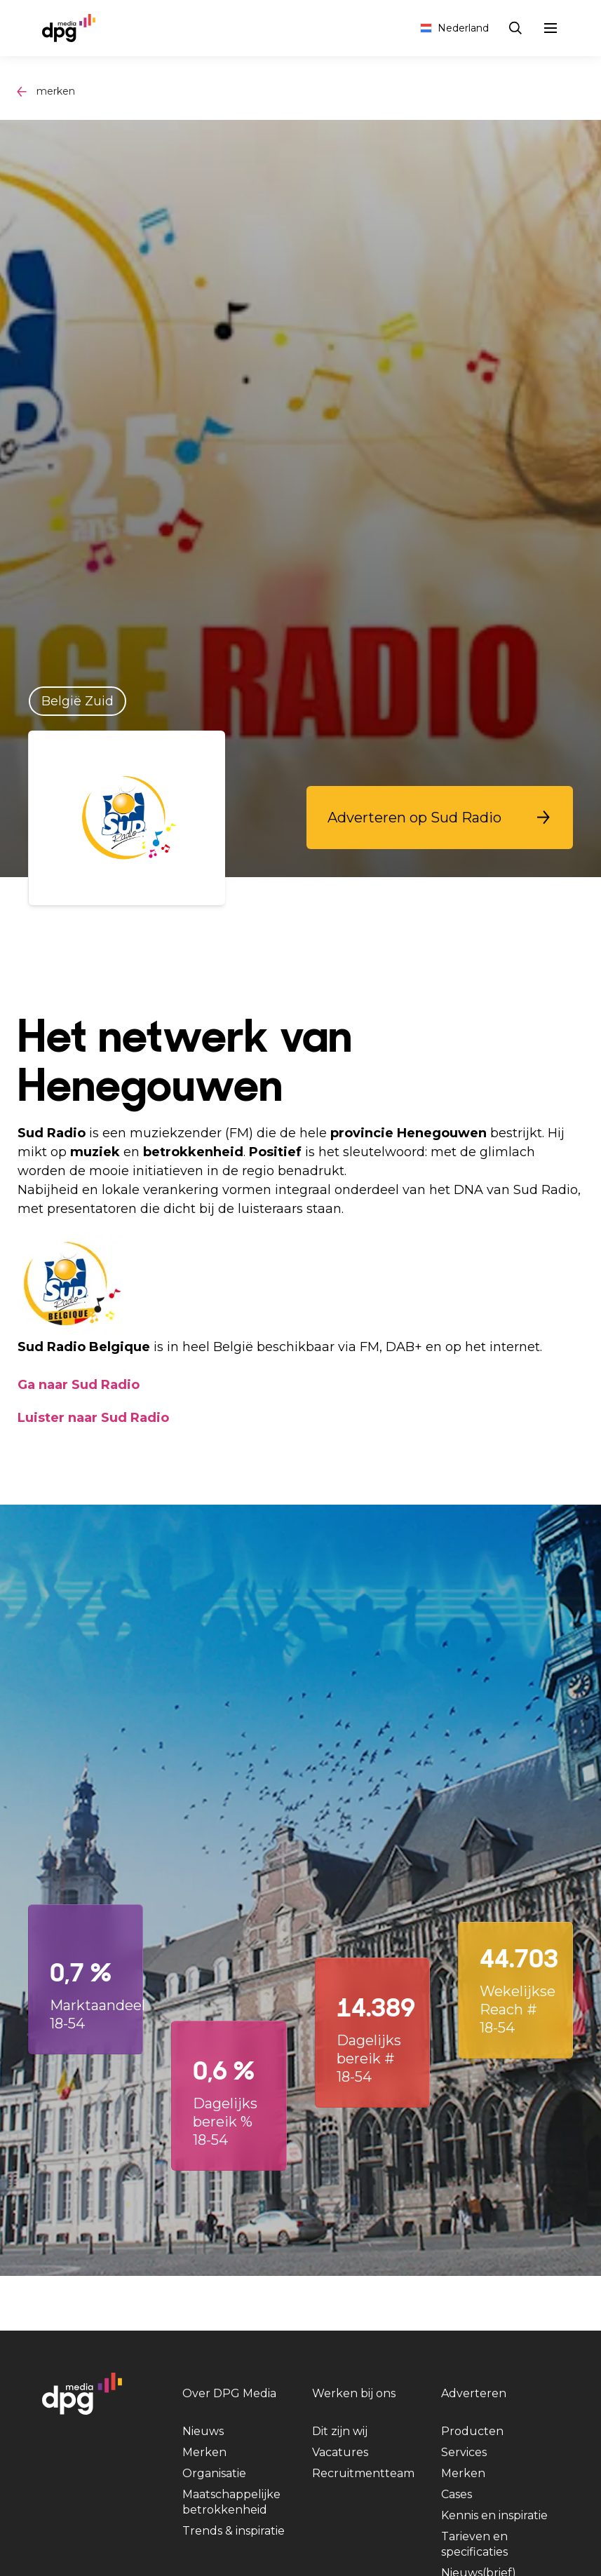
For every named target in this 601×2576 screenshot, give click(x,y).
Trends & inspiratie (233, 2530)
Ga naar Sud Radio (79, 1384)
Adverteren (473, 2393)
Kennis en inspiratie (494, 2515)
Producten (472, 2431)
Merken (204, 2452)
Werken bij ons (354, 2393)
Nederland (454, 28)
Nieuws (203, 2431)
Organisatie (214, 2473)
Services (464, 2452)
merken (55, 91)
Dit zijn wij (339, 2431)
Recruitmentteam (363, 2473)
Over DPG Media (229, 2393)
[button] (439, 817)
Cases (456, 2494)
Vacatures (340, 2452)
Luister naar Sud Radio (93, 1417)
